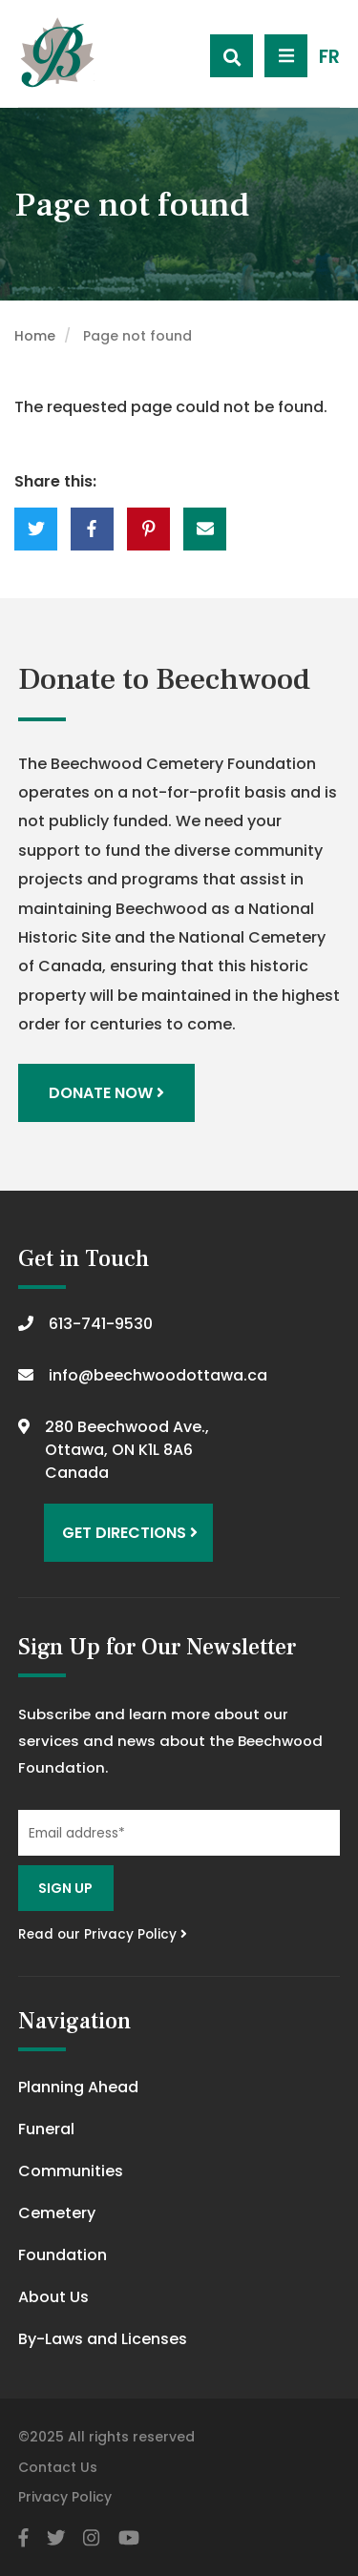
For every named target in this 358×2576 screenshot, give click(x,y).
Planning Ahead (78, 2087)
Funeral (46, 2129)
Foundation (62, 2255)
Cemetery (56, 2213)
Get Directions (130, 1533)
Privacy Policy (65, 2496)
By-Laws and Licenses (102, 2339)
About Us (53, 2297)
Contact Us (57, 2467)
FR (329, 57)
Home (34, 335)
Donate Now (106, 1093)
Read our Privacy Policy (102, 1934)
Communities (70, 2171)
